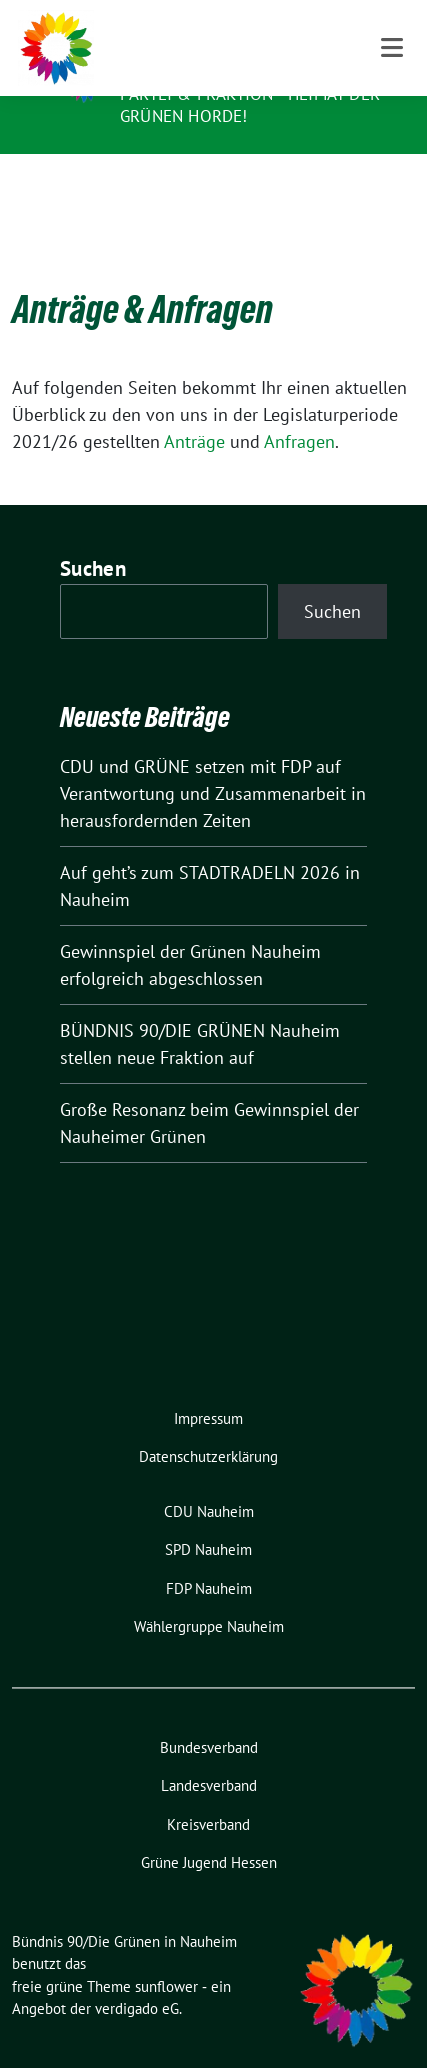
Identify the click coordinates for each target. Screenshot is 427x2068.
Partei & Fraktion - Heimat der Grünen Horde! (250, 105)
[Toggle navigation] (392, 185)
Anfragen (299, 410)
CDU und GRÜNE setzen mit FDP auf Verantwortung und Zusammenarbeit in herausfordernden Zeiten (213, 762)
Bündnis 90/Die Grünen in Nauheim (238, 53)
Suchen (93, 537)
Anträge (194, 410)
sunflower (166, 1955)
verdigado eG (137, 1977)
